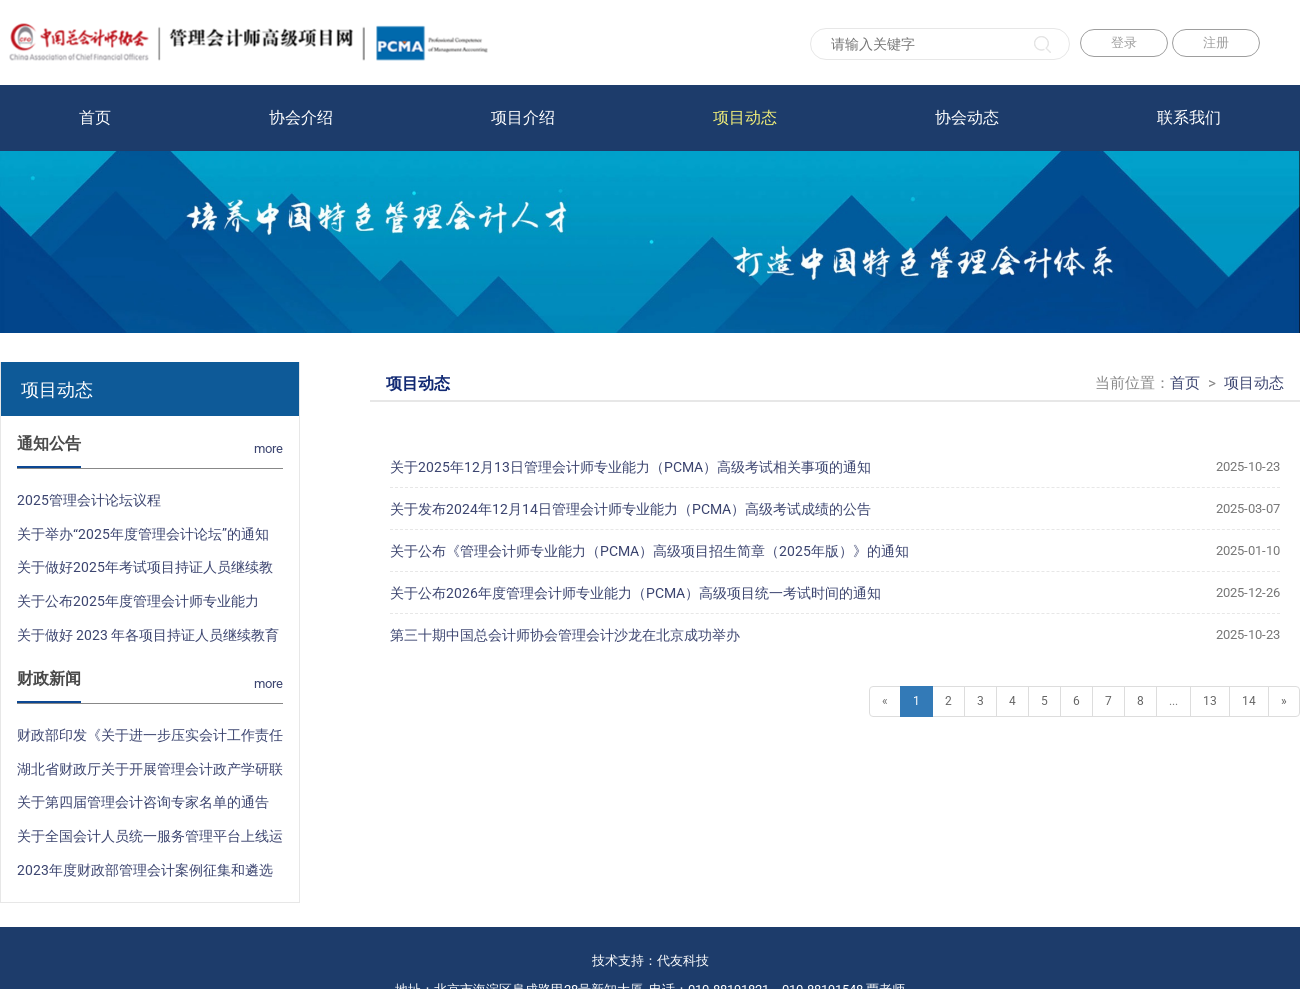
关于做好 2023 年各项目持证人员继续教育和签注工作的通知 (148, 640)
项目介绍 (523, 117)
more (268, 448)
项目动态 (745, 117)
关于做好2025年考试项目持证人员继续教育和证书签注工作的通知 (145, 572)
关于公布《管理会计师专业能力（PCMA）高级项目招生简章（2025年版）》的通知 (835, 551)
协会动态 (967, 117)
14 (1249, 701)
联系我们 (1189, 117)
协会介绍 (301, 117)
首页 (95, 117)
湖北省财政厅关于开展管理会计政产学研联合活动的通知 (150, 774)
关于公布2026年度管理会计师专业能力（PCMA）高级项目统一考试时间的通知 (835, 593)
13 (1210, 701)
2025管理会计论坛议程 (89, 500)
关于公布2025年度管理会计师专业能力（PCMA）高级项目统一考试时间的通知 (141, 606)
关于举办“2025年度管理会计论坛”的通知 (143, 534)
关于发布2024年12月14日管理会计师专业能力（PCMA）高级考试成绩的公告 (835, 509)
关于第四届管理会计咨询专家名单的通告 (143, 802)
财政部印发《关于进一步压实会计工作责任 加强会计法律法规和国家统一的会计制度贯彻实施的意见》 (150, 740)
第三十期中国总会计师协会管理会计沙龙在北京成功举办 (835, 635)
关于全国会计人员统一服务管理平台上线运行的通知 (150, 841)
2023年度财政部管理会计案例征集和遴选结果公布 (145, 875)
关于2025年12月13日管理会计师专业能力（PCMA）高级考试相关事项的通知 (835, 467)
